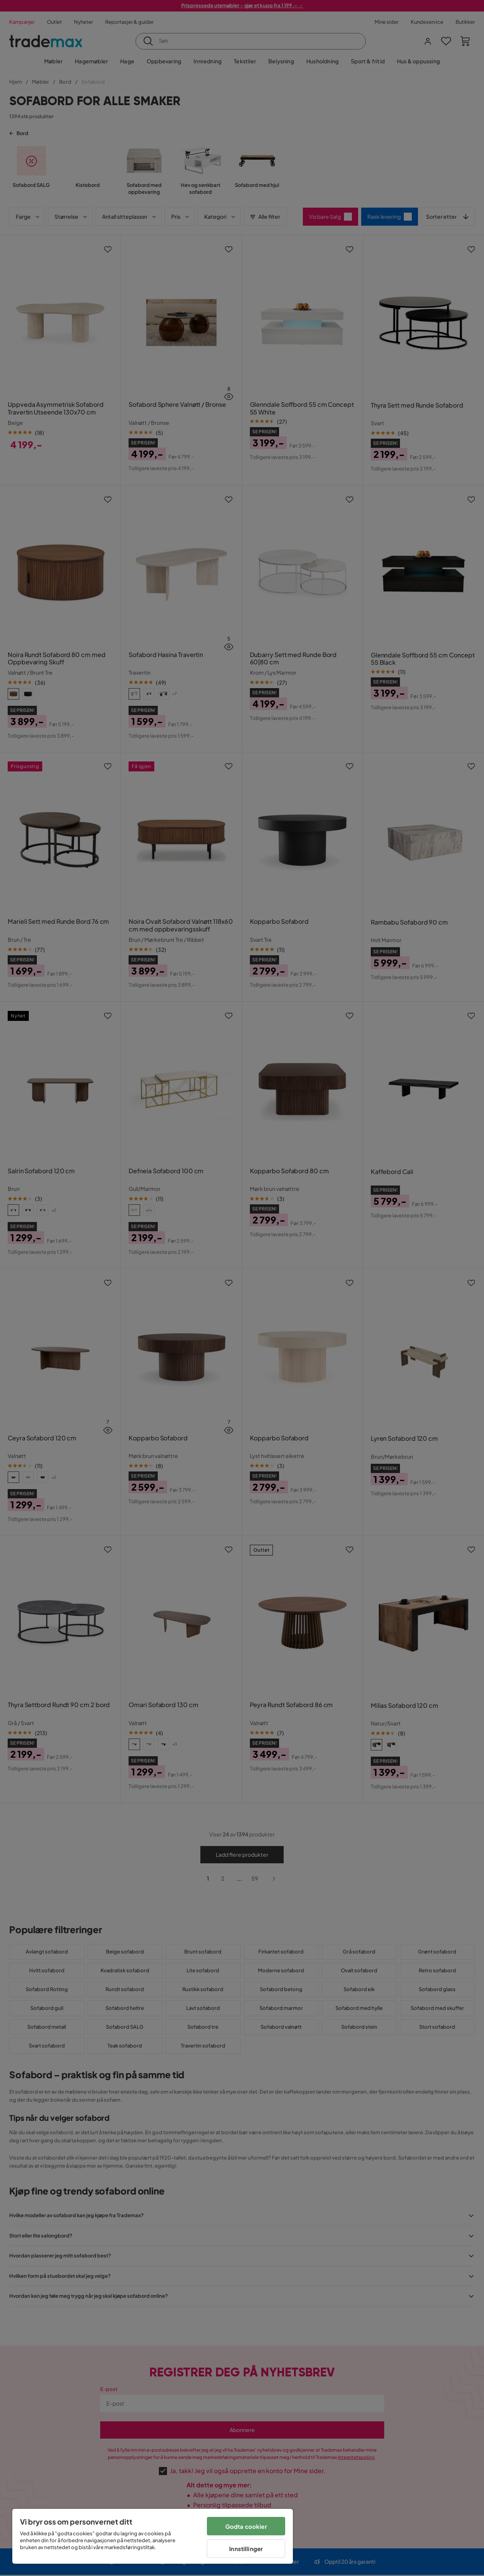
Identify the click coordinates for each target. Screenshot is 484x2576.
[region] (152, 2536)
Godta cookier (246, 2526)
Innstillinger (246, 2548)
